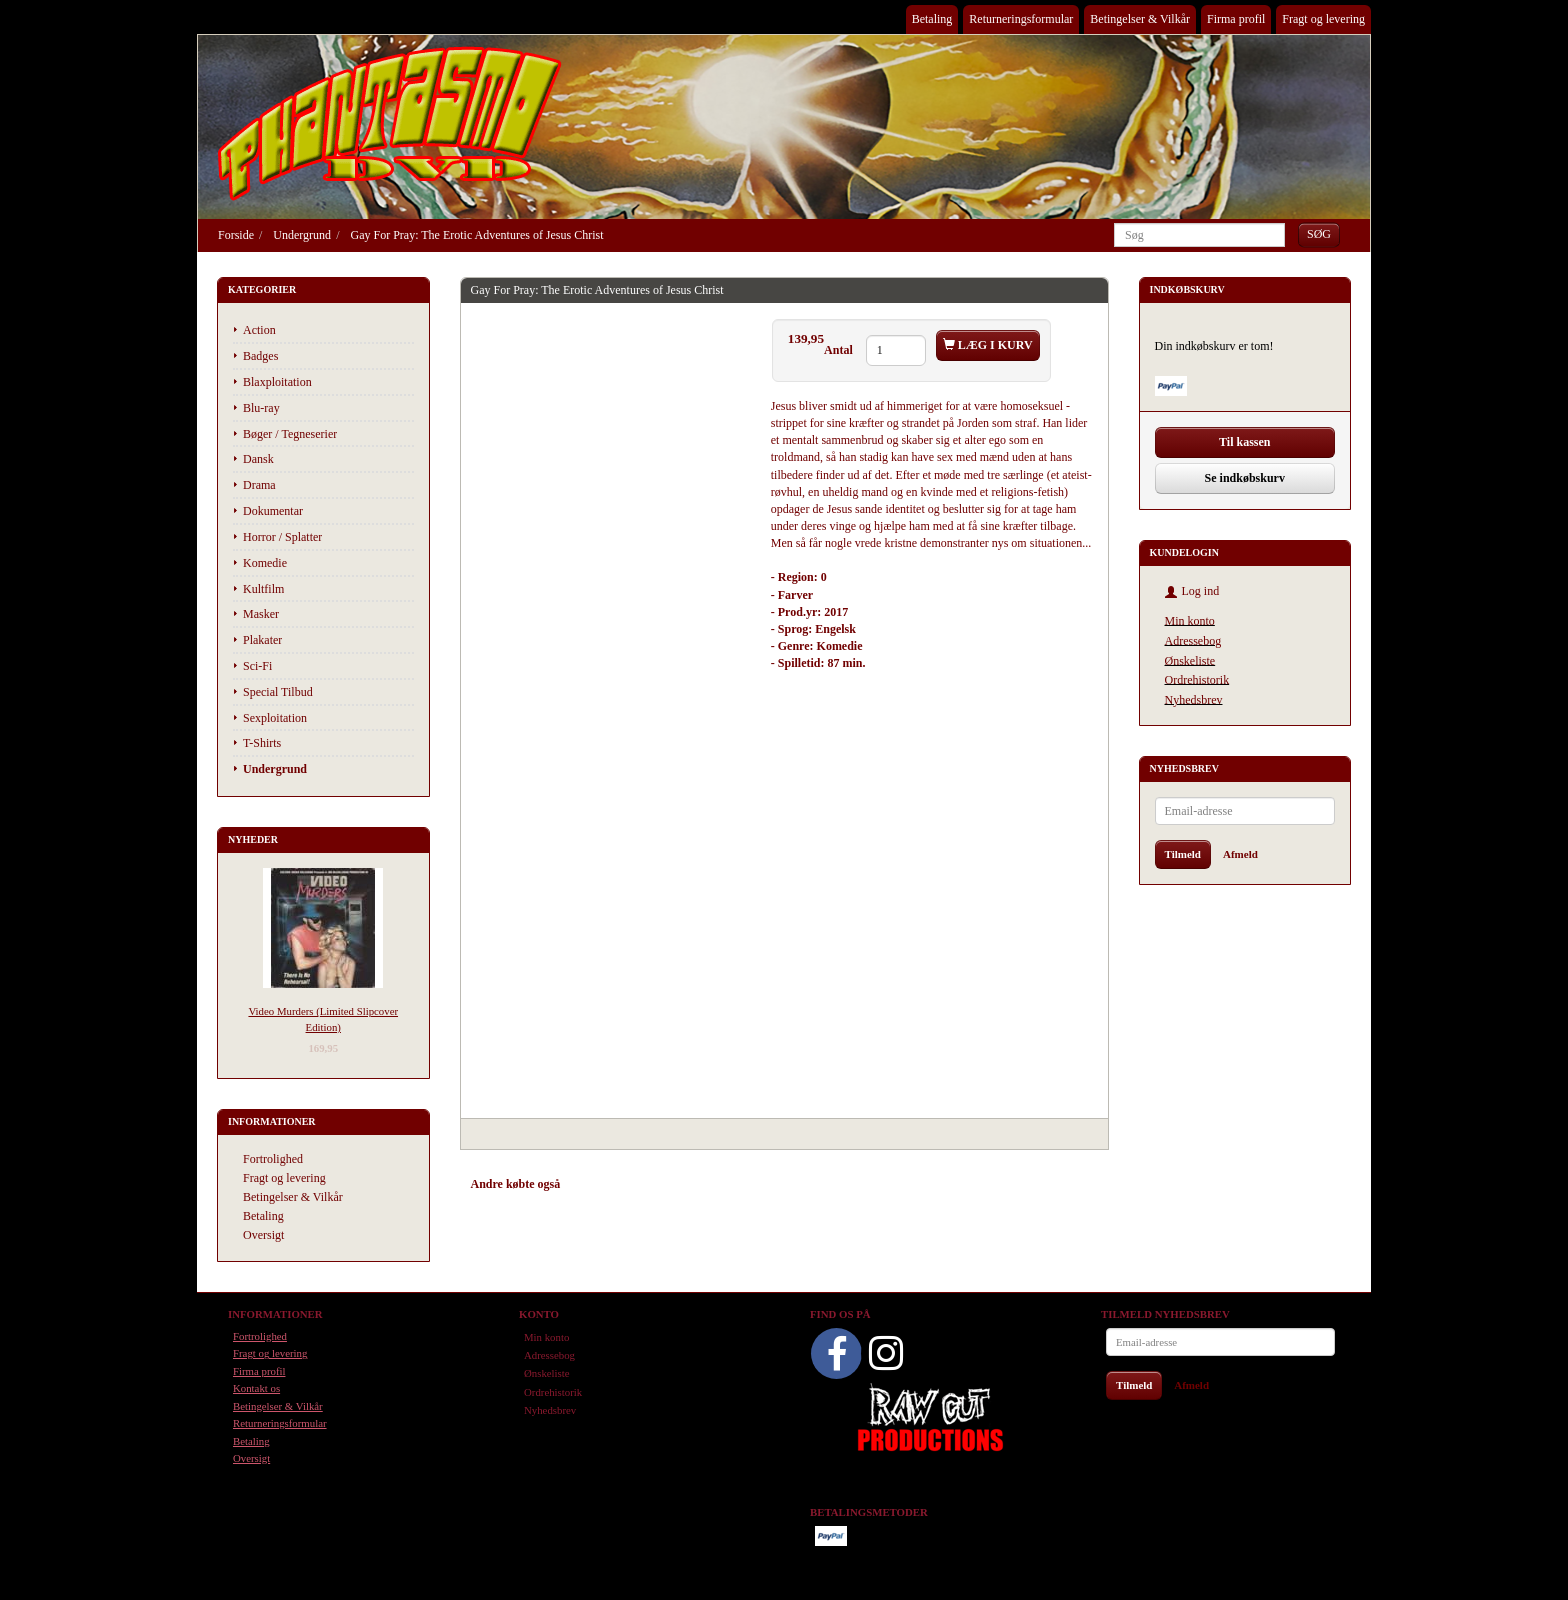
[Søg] (1319, 234)
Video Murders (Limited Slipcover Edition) (323, 1018)
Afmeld (1240, 854)
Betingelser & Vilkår (1140, 19)
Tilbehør (684, 1184)
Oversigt (263, 1235)
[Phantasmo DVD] (390, 123)
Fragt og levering (1323, 19)
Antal (840, 350)
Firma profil (1236, 19)
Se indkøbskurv (1245, 478)
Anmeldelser (755, 1184)
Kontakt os (256, 1388)
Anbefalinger (611, 1184)
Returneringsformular (1021, 19)
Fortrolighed (273, 1159)
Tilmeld (1183, 854)
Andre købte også (516, 1184)
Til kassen (1244, 442)
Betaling (932, 19)
